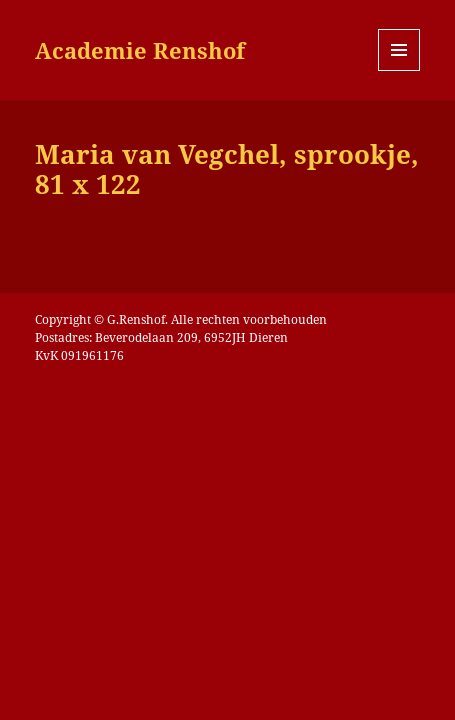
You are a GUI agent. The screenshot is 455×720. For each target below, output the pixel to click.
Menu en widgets (399, 70)
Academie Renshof (140, 50)
